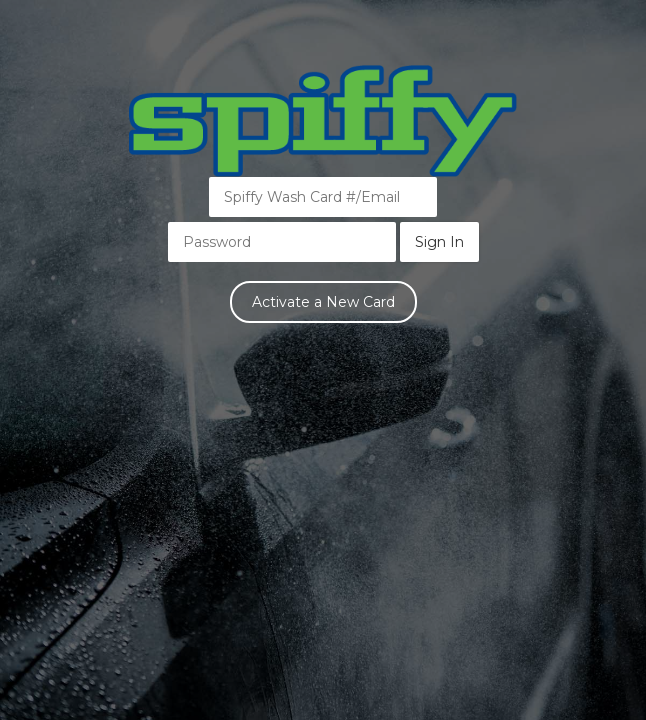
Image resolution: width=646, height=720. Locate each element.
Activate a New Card (323, 302)
